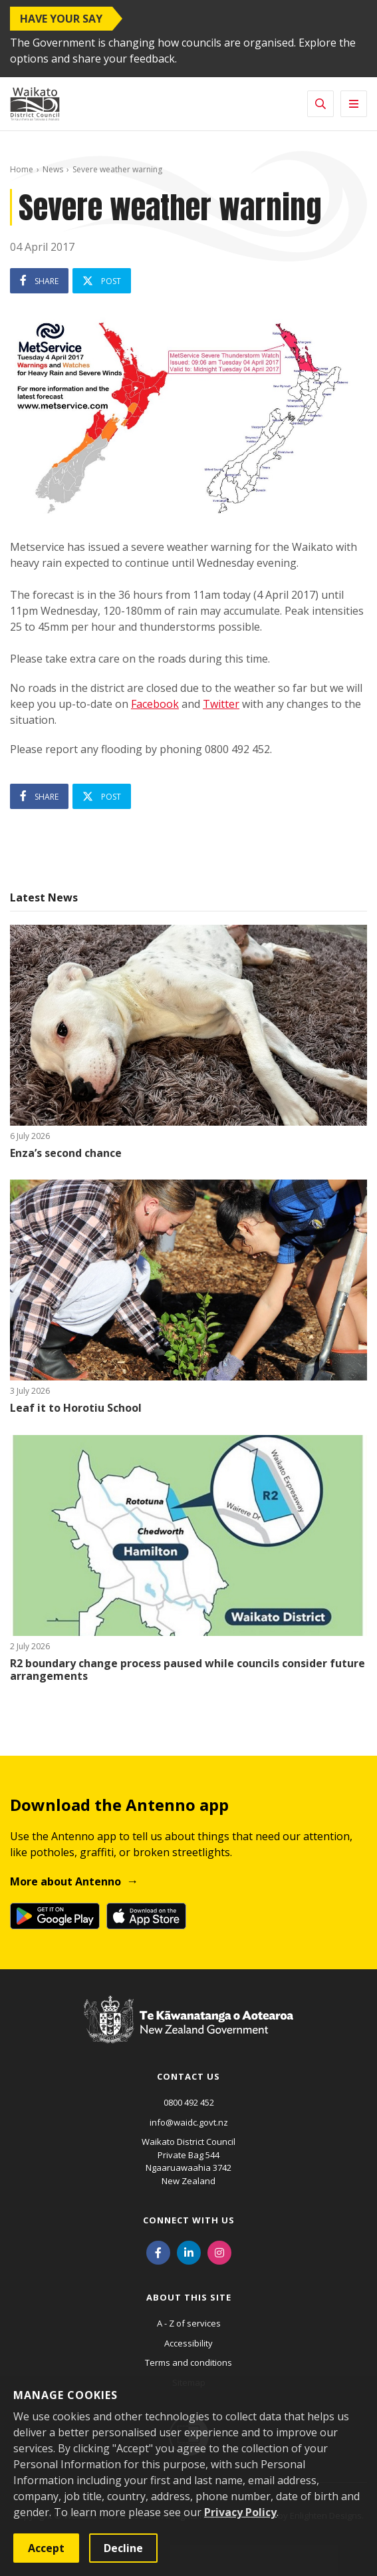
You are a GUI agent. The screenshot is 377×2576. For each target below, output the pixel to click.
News (53, 169)
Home (21, 169)
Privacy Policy (240, 2512)
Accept (46, 2548)
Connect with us (189, 2220)
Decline (123, 2548)
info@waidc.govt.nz (189, 2122)
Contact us (188, 2076)
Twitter (221, 704)
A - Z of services (189, 2323)
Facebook (155, 704)
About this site (188, 2297)
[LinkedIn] (189, 2251)
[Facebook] (158, 2251)
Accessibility (188, 2343)
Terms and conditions (188, 2362)
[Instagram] (219, 2251)
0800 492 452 (189, 2102)
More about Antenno (65, 1881)
